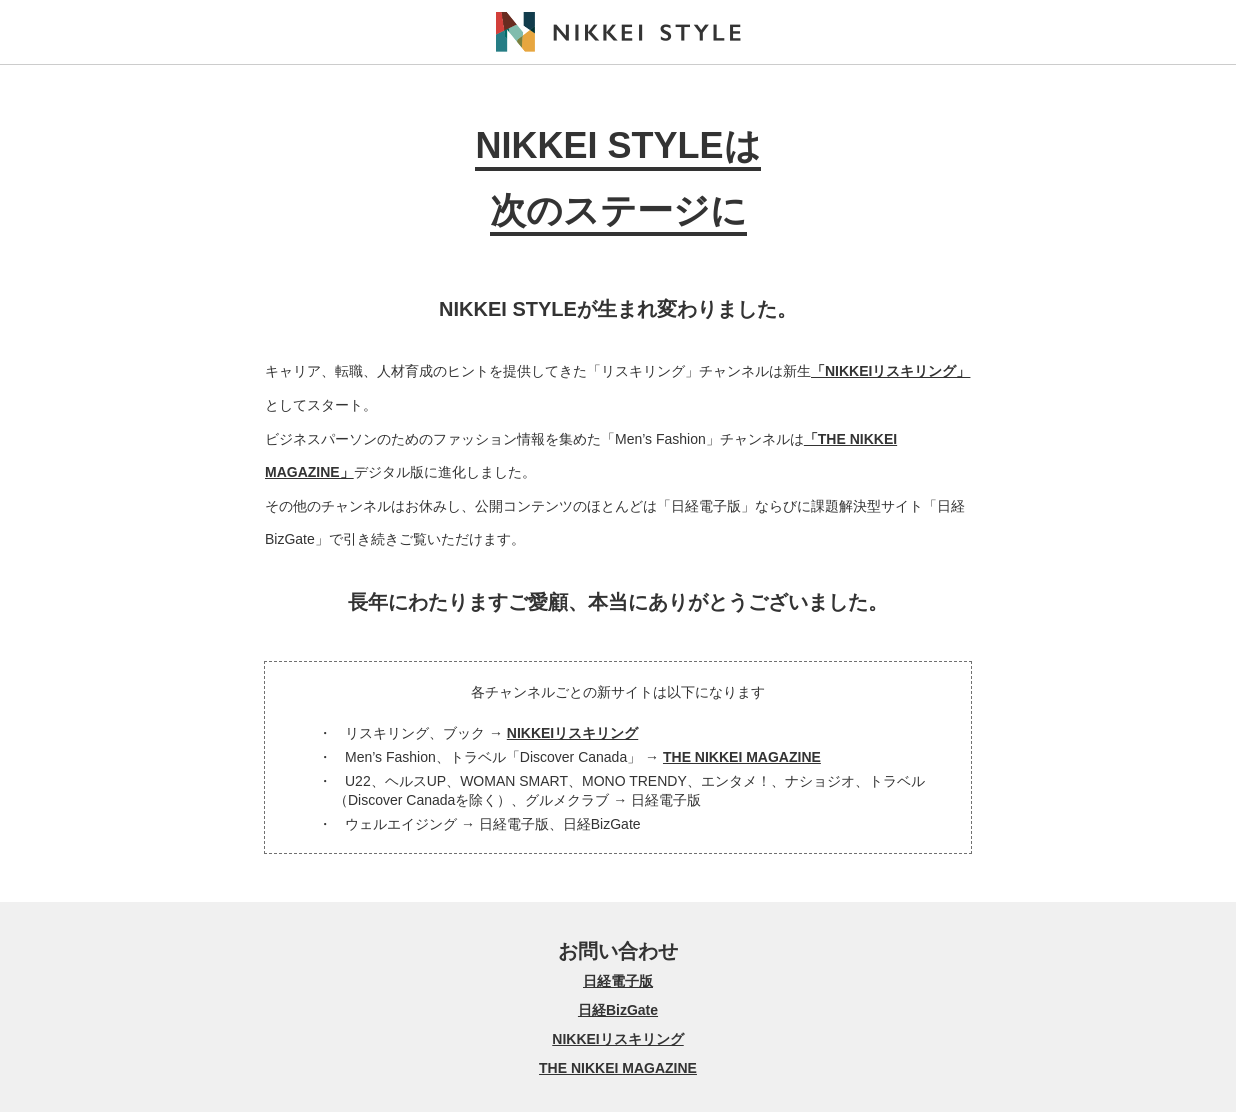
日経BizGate (618, 1010)
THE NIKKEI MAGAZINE (742, 757)
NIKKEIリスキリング (572, 733)
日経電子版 (618, 981)
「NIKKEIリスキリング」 (890, 371)
